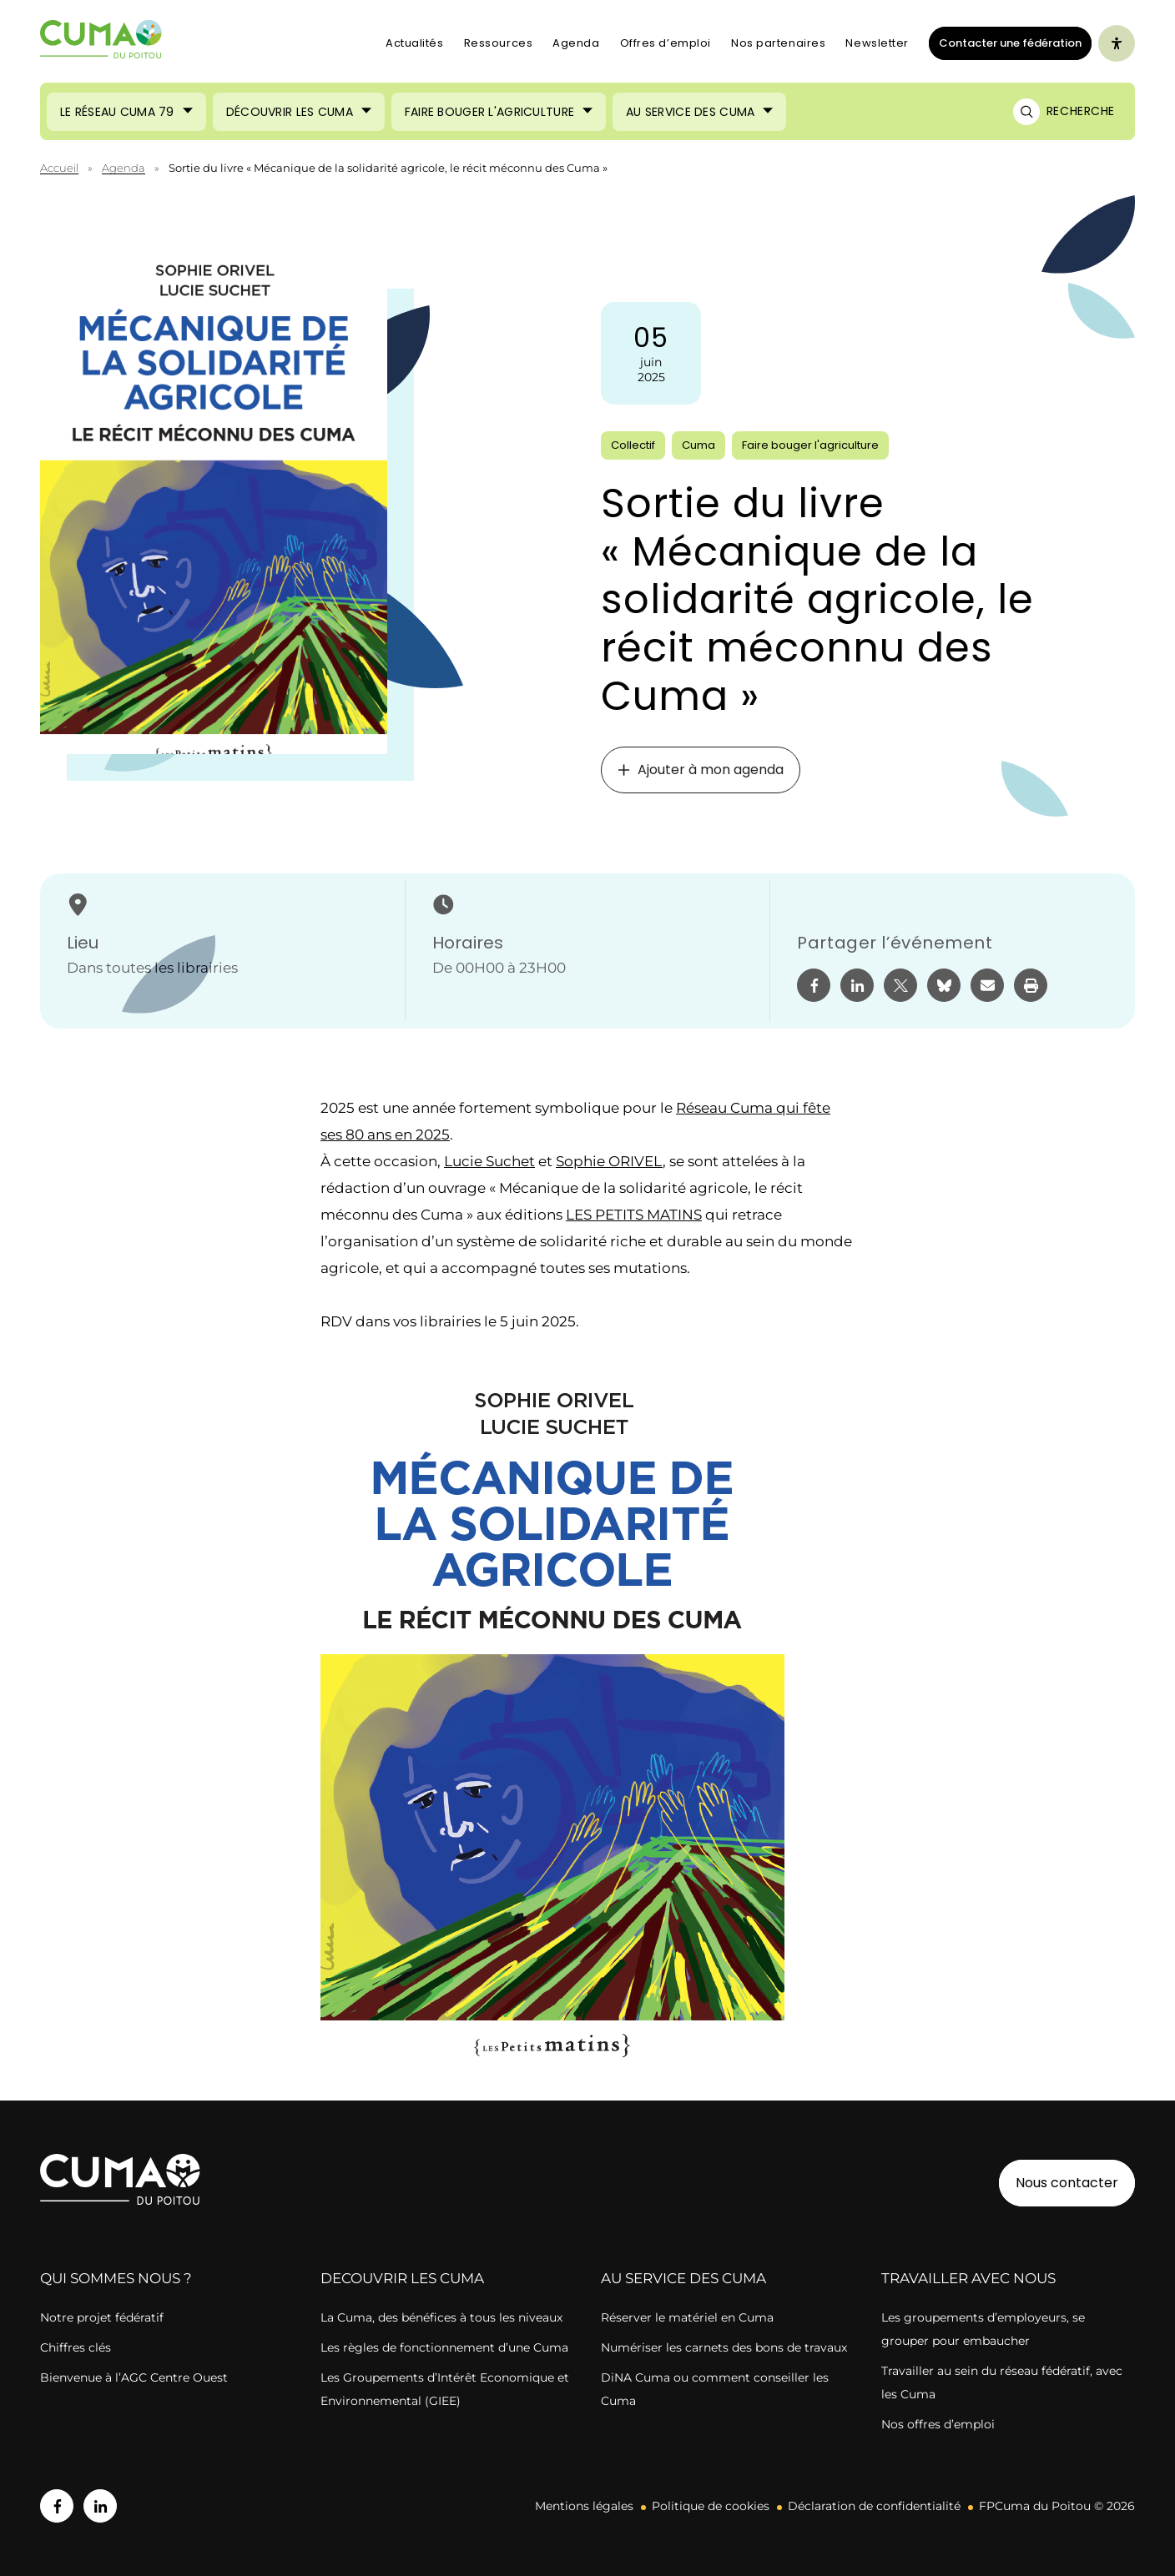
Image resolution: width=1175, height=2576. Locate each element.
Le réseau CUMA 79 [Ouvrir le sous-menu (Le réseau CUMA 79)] (117, 111)
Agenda (575, 43)
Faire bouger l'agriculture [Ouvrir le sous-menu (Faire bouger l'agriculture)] (489, 111)
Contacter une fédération (1005, 42)
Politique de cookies (710, 2505)
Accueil (59, 167)
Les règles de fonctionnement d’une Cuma (444, 2347)
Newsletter (877, 43)
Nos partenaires (778, 43)
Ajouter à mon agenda (701, 769)
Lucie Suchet (489, 1161)
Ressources (498, 43)
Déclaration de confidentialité (874, 2505)
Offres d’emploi (665, 43)
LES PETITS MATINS (634, 1214)
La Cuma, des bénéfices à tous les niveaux (441, 2317)
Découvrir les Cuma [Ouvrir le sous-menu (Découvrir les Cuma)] (289, 111)
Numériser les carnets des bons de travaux (724, 2347)
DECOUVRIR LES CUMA (402, 2278)
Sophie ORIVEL (609, 1161)
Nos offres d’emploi (938, 2424)
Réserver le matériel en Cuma (687, 2317)
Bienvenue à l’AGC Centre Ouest (134, 2377)
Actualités (415, 43)
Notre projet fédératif (102, 2317)
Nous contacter (1067, 2182)
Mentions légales (584, 2505)
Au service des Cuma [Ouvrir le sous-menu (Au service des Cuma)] (690, 111)
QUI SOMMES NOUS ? (116, 2278)
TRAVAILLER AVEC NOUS (968, 2278)
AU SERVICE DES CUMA (683, 2278)
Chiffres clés (75, 2347)
